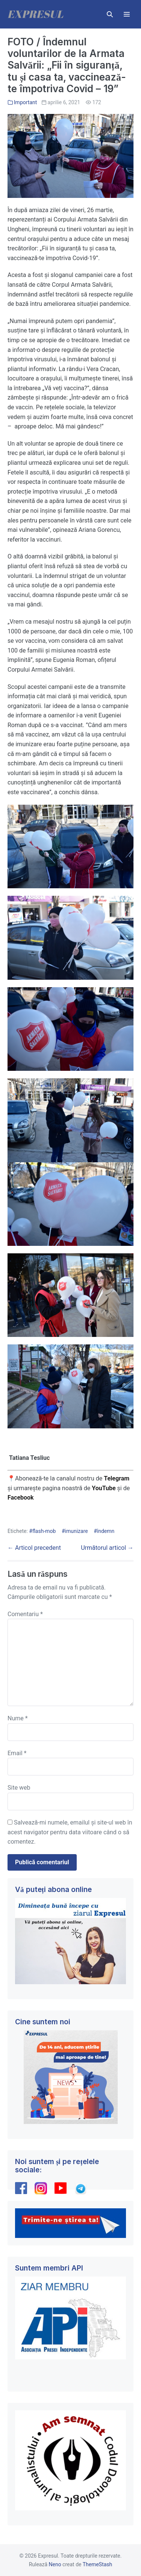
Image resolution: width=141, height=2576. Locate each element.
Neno (55, 2564)
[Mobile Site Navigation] (126, 14)
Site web (19, 1787)
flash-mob (44, 1531)
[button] (110, 14)
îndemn (106, 1531)
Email (17, 1753)
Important (25, 102)
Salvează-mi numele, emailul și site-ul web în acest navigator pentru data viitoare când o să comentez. (70, 1832)
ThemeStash (97, 2564)
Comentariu (25, 1614)
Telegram (116, 1478)
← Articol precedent (34, 1547)
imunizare (76, 1531)
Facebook (21, 1497)
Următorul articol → (107, 1547)
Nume (18, 1718)
